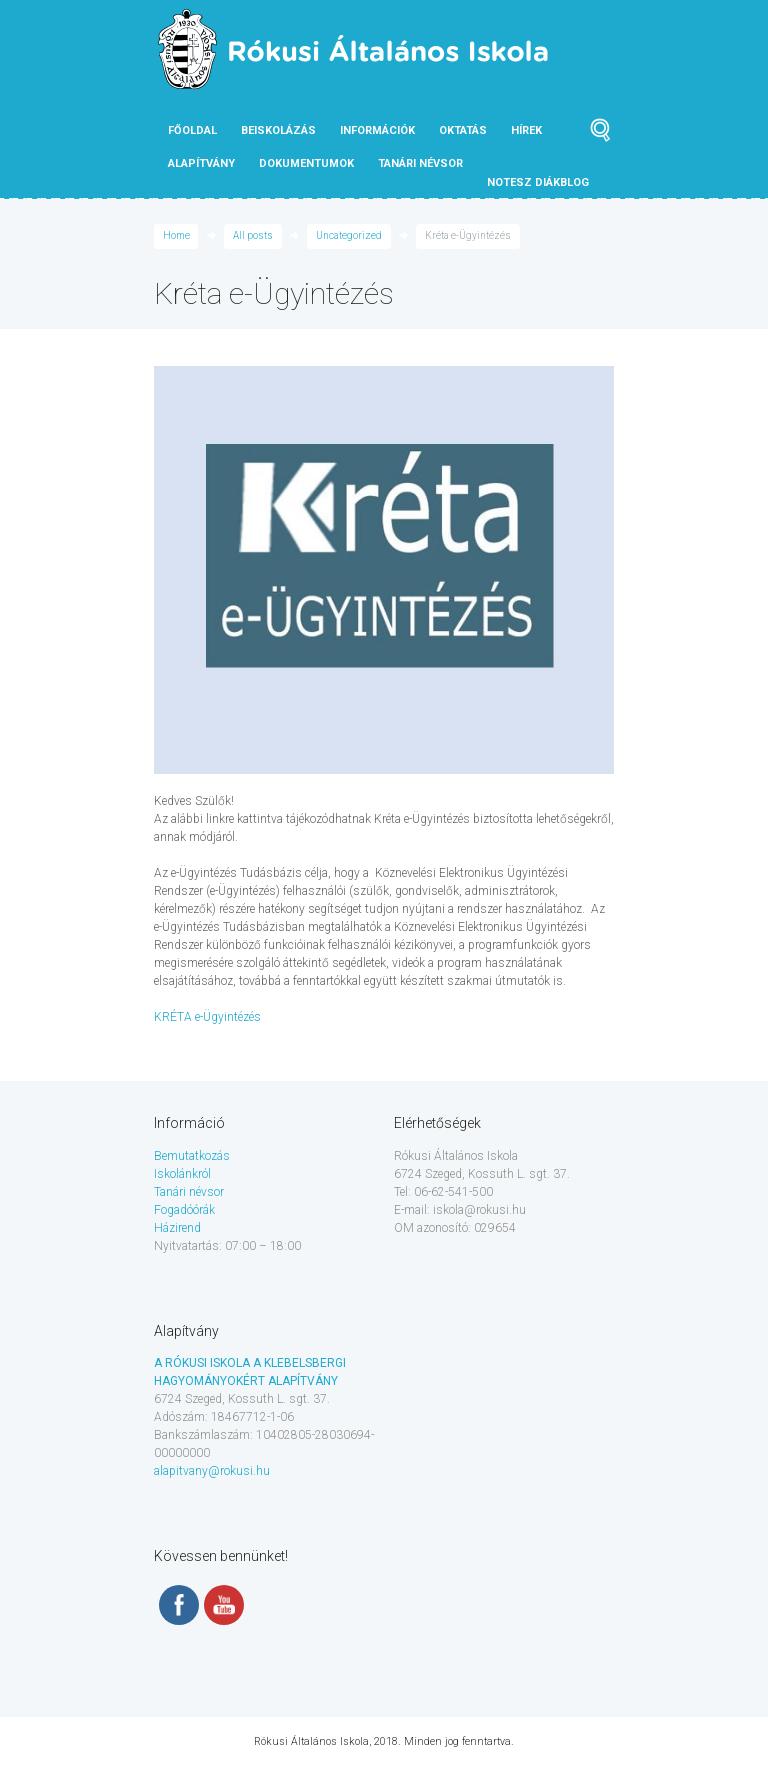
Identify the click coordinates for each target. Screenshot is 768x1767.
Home (176, 235)
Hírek (526, 130)
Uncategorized (349, 235)
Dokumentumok (306, 163)
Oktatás (463, 130)
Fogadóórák (184, 1210)
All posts (253, 235)
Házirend (177, 1228)
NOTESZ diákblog (538, 182)
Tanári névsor (189, 1192)
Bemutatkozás (192, 1156)
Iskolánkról (182, 1174)
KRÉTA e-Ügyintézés (207, 1017)
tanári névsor (420, 163)
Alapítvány (201, 163)
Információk (377, 130)
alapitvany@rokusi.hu (212, 1471)
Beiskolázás (278, 130)
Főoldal (192, 130)
